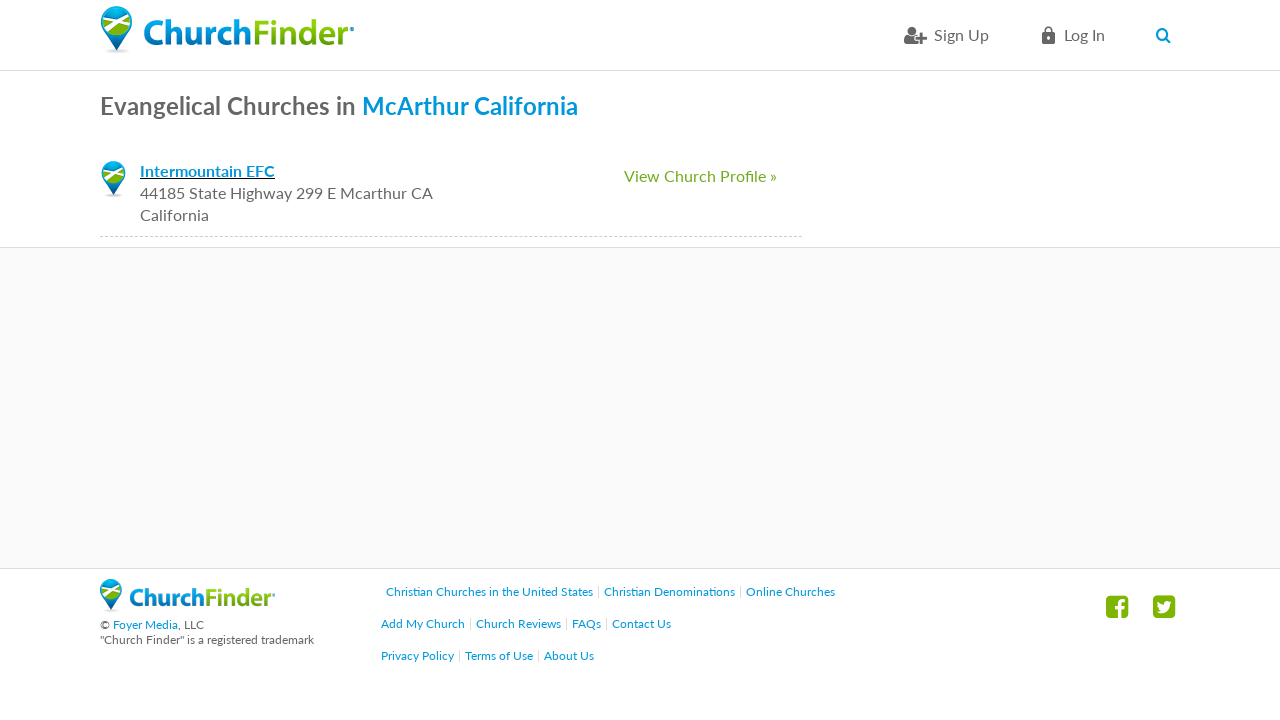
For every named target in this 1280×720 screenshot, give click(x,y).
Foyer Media (145, 624)
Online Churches (790, 591)
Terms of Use (499, 655)
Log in (1084, 34)
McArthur (415, 105)
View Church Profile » (700, 175)
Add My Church (423, 623)
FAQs (586, 623)
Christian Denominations (669, 591)
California (526, 105)
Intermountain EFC (207, 170)
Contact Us (641, 623)
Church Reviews (518, 623)
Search (1167, 35)
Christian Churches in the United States (489, 591)
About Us (569, 655)
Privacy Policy (417, 655)
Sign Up (961, 34)
